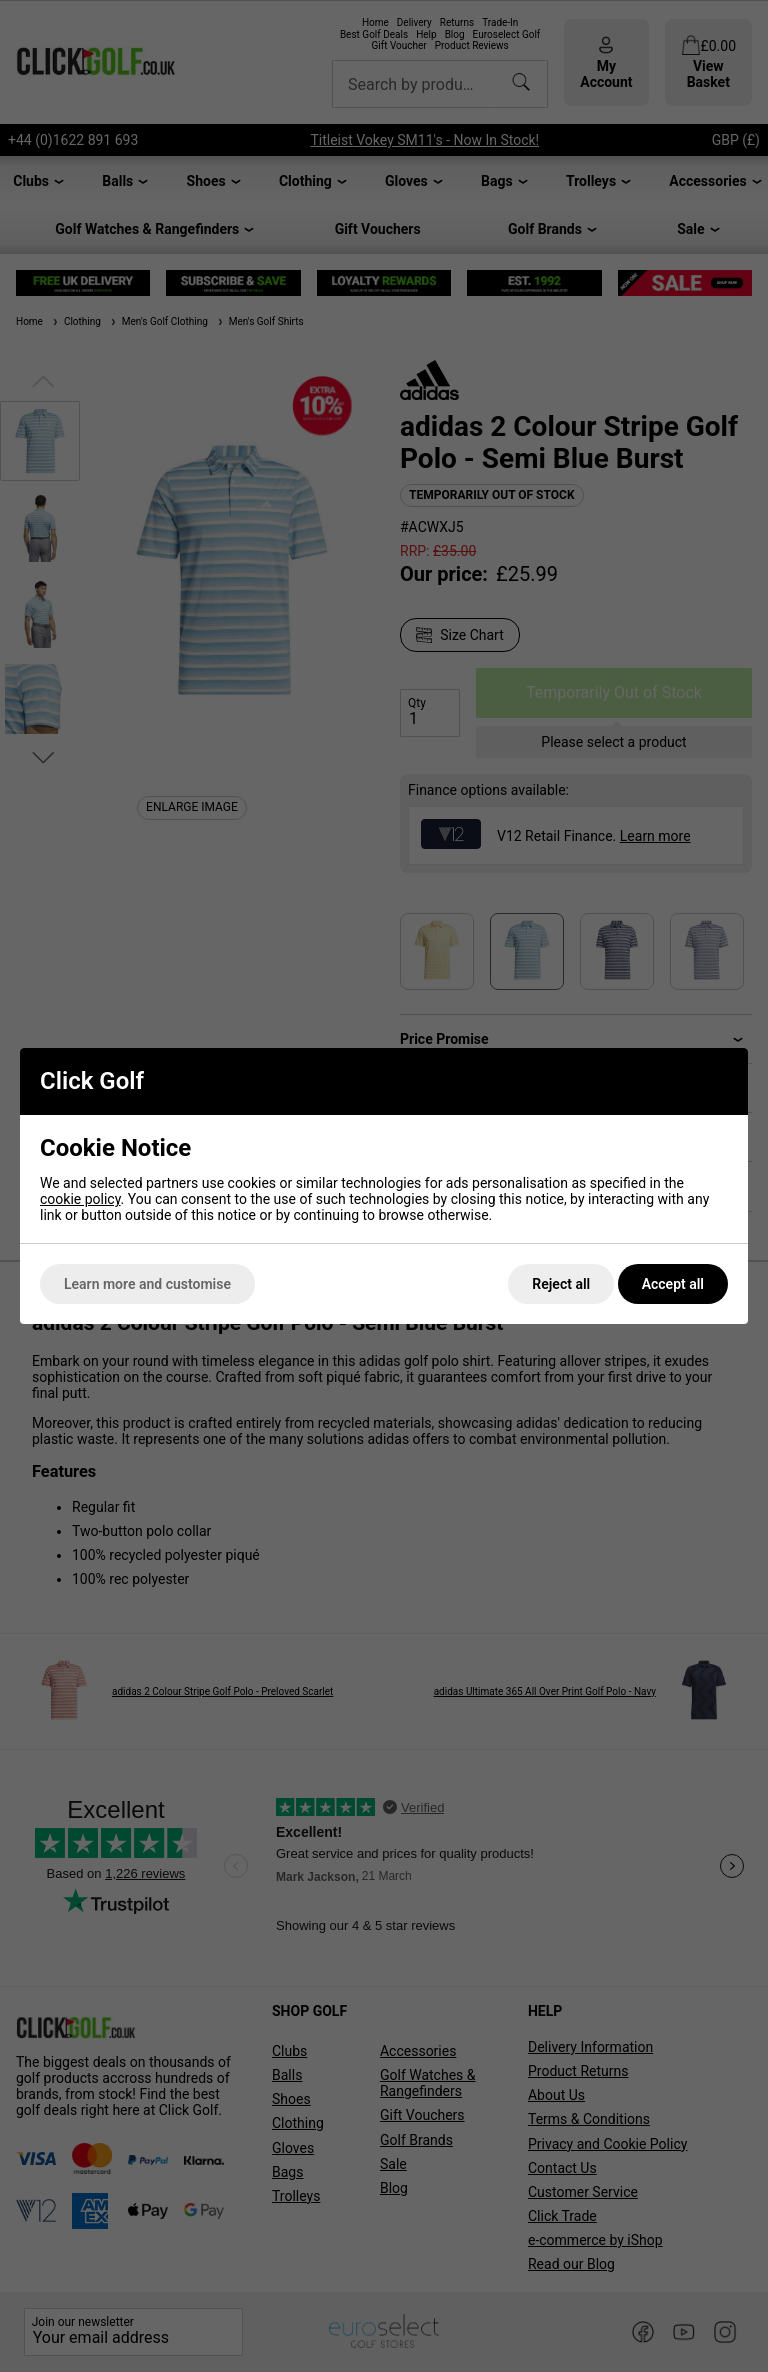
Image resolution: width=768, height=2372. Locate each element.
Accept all (673, 1284)
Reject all (561, 1284)
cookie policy (80, 1199)
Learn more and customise (147, 1284)
